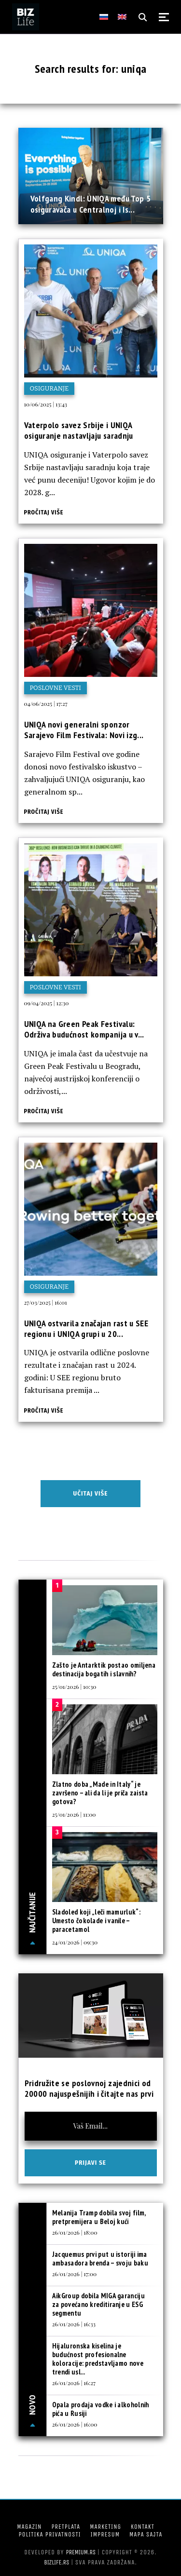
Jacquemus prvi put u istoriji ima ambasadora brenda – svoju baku (100, 2258)
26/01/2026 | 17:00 (74, 2274)
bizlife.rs (56, 2562)
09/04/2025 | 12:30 (46, 1003)
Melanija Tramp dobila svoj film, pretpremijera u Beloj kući (99, 2217)
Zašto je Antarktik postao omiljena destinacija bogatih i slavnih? (103, 1669)
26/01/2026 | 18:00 (74, 2232)
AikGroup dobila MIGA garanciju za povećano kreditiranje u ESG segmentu (98, 2304)
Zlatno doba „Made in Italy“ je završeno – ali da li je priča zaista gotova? (100, 1793)
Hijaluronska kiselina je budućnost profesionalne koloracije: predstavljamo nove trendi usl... (97, 2358)
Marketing (105, 2526)
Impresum (105, 2534)
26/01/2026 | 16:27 (74, 2383)
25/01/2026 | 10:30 (74, 1686)
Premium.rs (81, 2552)
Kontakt (142, 2526)
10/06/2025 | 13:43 (46, 404)
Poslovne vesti (55, 687)
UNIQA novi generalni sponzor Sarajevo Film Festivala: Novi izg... (84, 730)
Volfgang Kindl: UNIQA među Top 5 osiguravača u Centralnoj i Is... (90, 204)
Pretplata (65, 2526)
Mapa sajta (145, 2534)
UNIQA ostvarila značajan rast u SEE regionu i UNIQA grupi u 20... (86, 1328)
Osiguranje (49, 388)
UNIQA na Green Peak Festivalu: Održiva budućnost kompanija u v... (84, 1029)
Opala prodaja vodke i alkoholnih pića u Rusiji (100, 2409)
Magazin (29, 2526)
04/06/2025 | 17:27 (46, 703)
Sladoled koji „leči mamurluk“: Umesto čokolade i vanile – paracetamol (96, 1920)
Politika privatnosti (50, 2534)
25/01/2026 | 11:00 (74, 1814)
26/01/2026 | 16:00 (74, 2424)
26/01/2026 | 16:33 (74, 2324)
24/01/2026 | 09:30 (74, 1942)
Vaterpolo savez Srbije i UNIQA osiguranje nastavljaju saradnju (78, 430)
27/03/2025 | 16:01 (45, 1302)
